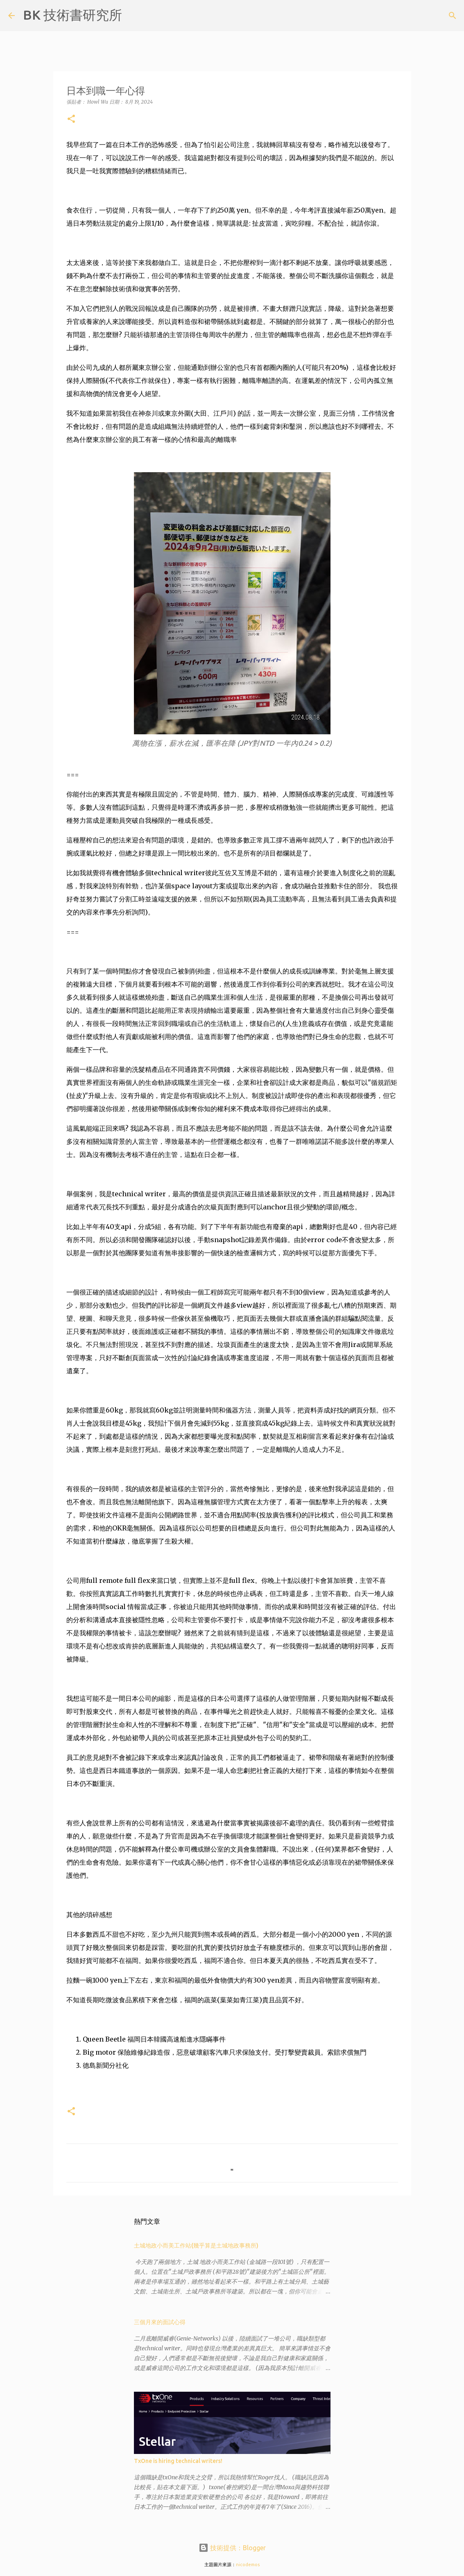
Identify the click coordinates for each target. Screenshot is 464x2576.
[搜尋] (133, 15)
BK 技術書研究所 (72, 14)
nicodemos (248, 2564)
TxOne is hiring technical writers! (178, 2461)
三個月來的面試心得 (160, 2322)
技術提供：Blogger (232, 2547)
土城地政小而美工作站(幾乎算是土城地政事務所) (196, 2245)
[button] (71, 119)
